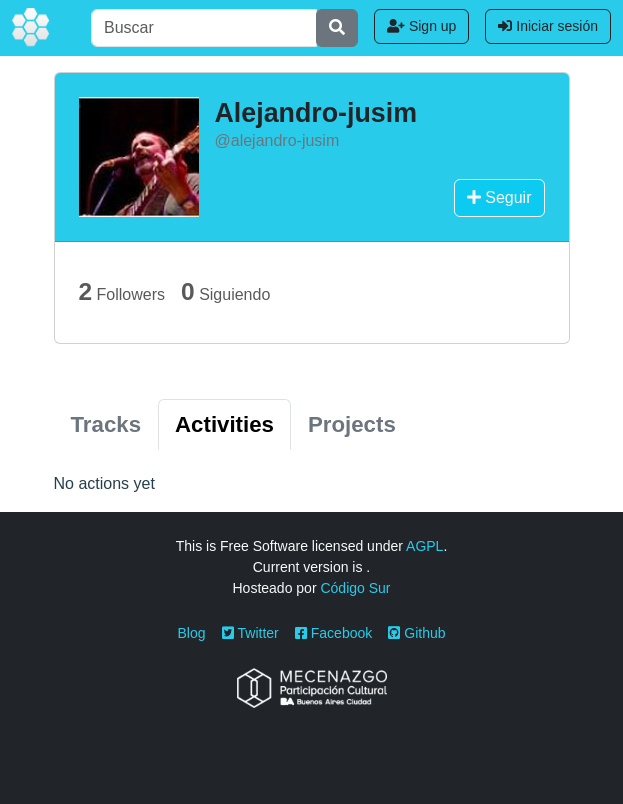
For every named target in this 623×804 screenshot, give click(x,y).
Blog (192, 633)
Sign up (421, 26)
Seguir (499, 197)
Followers (122, 291)
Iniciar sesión (548, 26)
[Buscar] (204, 28)
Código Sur (355, 588)
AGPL (424, 546)
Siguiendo (225, 291)
